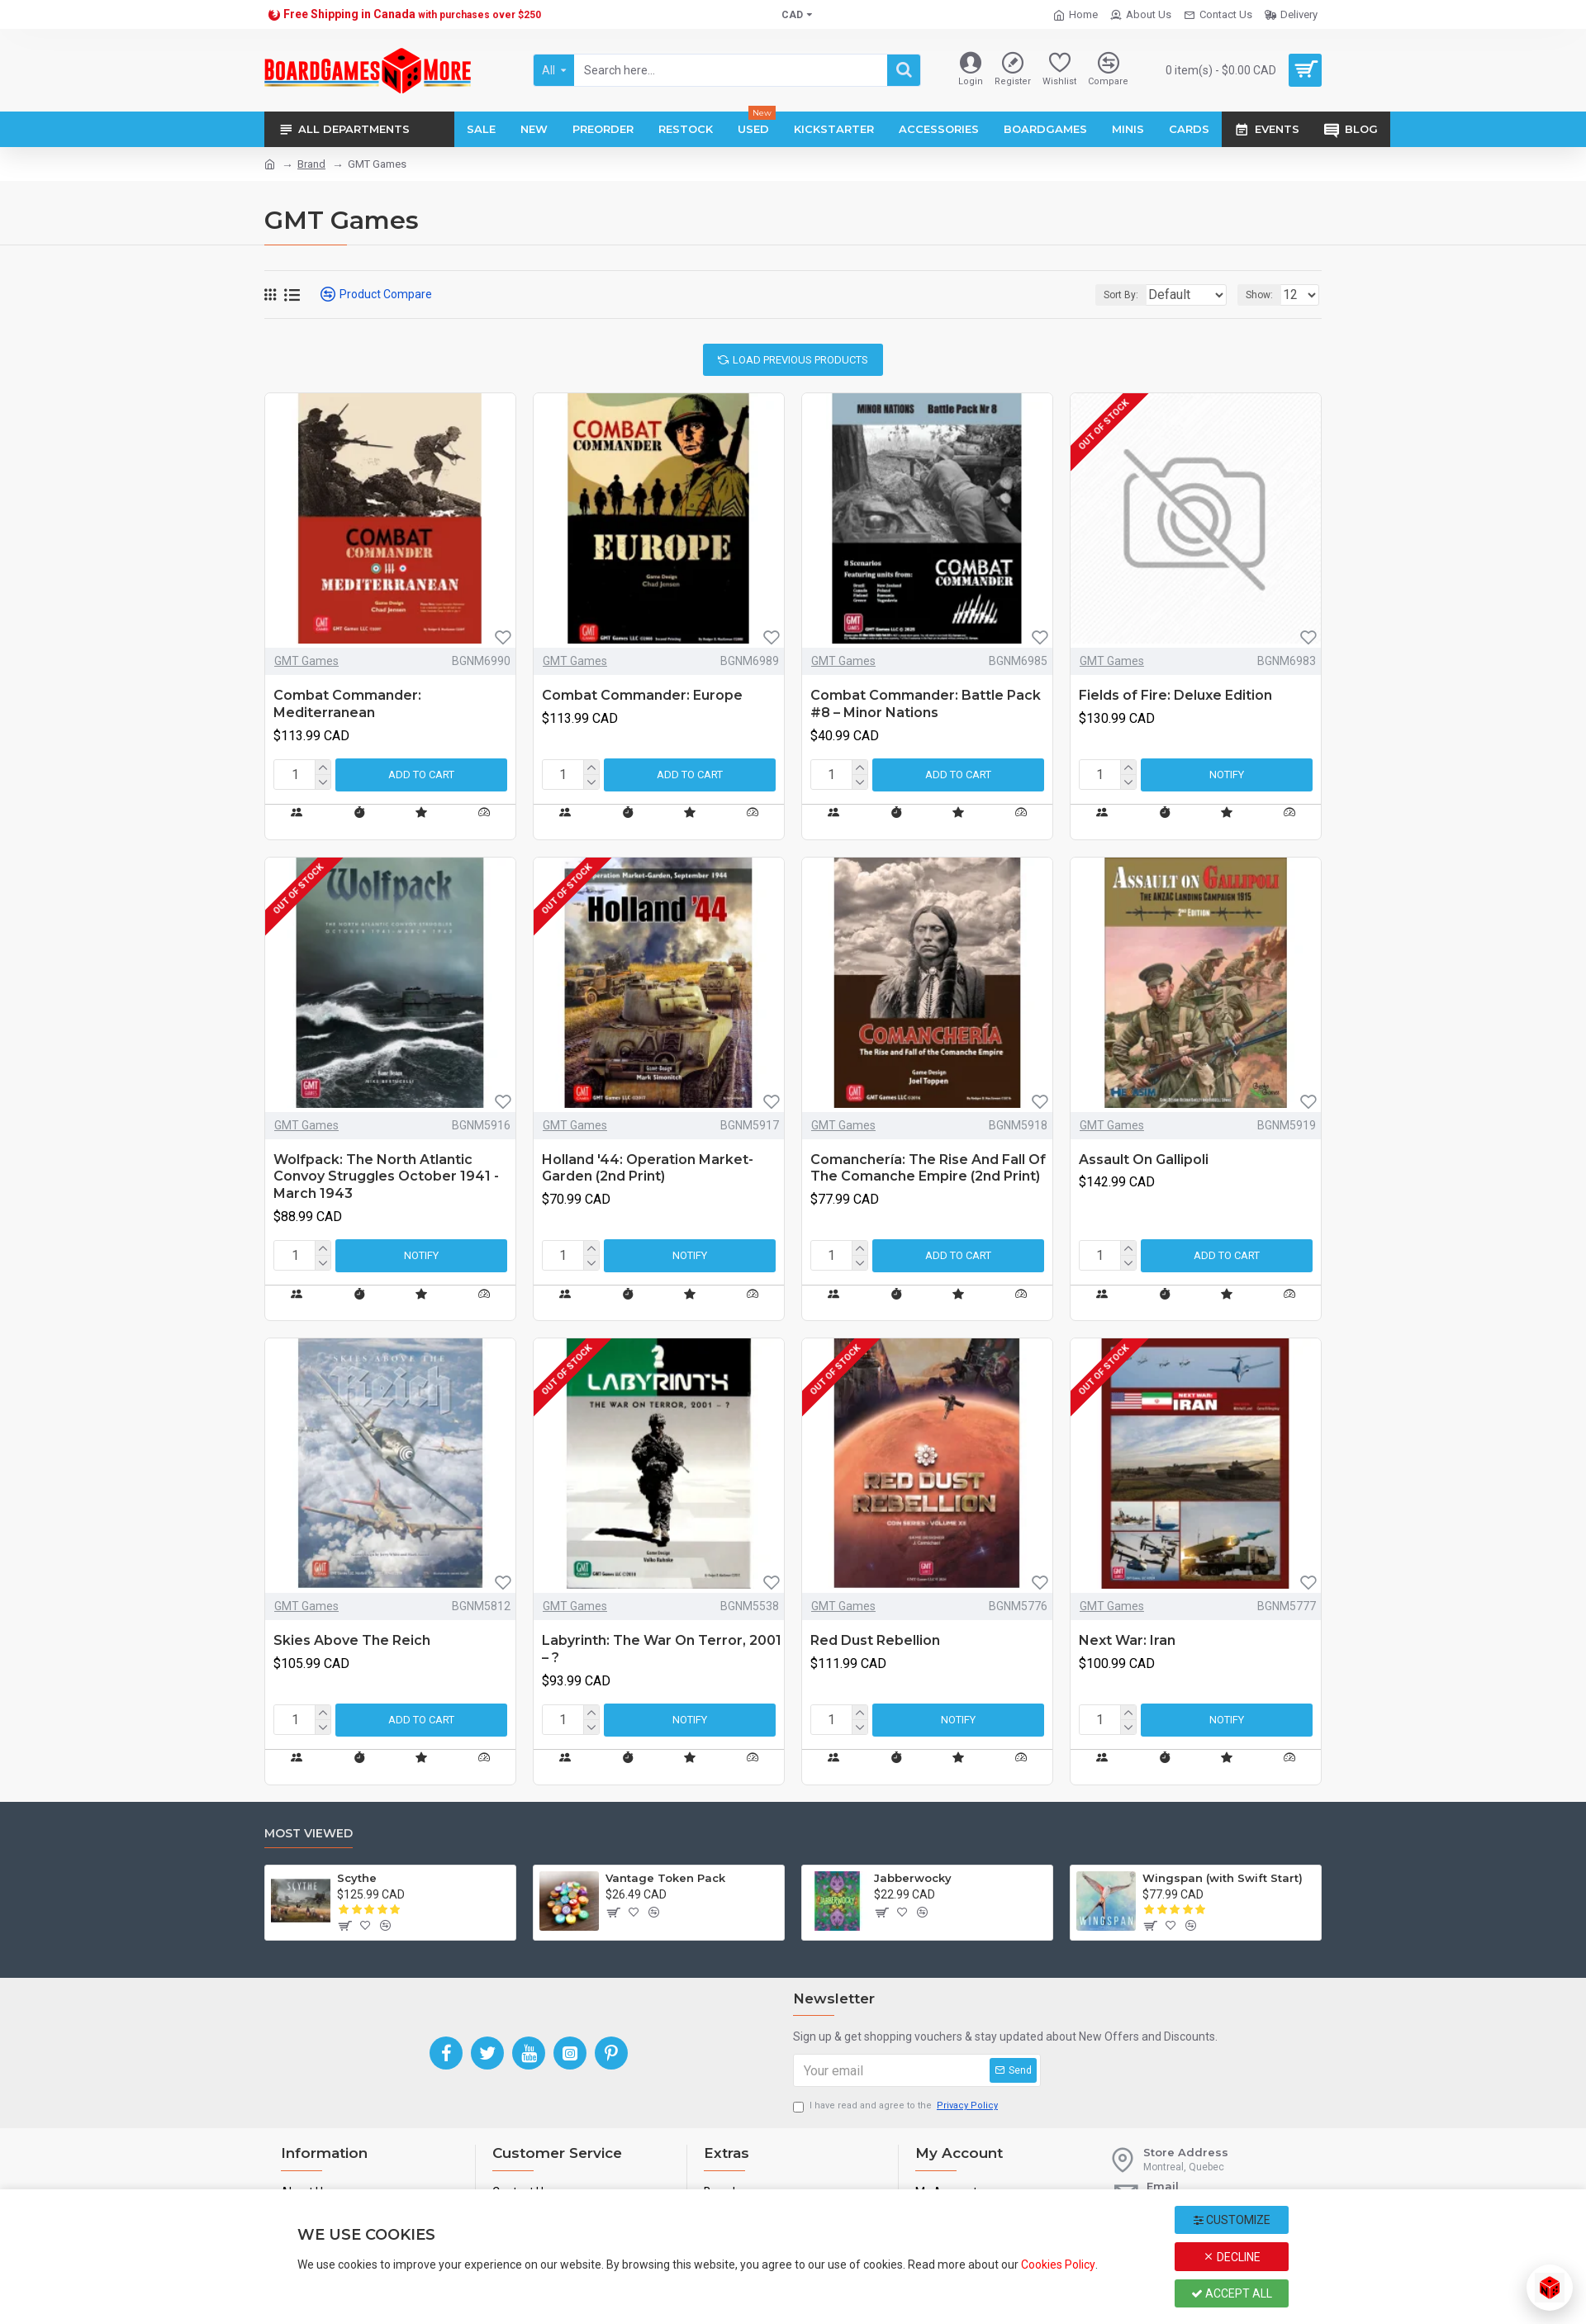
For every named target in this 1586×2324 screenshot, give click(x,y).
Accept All (1231, 2293)
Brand (311, 164)
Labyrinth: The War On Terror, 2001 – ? (661, 1649)
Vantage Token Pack (665, 1877)
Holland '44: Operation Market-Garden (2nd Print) (647, 1168)
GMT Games (306, 661)
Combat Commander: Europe (642, 695)
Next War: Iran (1127, 1640)
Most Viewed (308, 1834)
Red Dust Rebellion (875, 1640)
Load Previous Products (800, 360)
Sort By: (1108, 295)
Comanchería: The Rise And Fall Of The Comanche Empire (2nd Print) (928, 1168)
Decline (1232, 2257)
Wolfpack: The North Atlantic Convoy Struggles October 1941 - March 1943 (386, 1177)
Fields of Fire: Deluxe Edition (1175, 695)
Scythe (357, 1877)
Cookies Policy (1058, 2264)
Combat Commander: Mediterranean (347, 703)
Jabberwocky (913, 1877)
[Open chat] (1550, 2288)
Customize (1232, 2220)
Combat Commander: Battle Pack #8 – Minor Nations (925, 703)
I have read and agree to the (896, 2106)
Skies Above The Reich (351, 1640)
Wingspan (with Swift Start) (1222, 1877)
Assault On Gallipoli (1143, 1159)
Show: (1264, 295)
